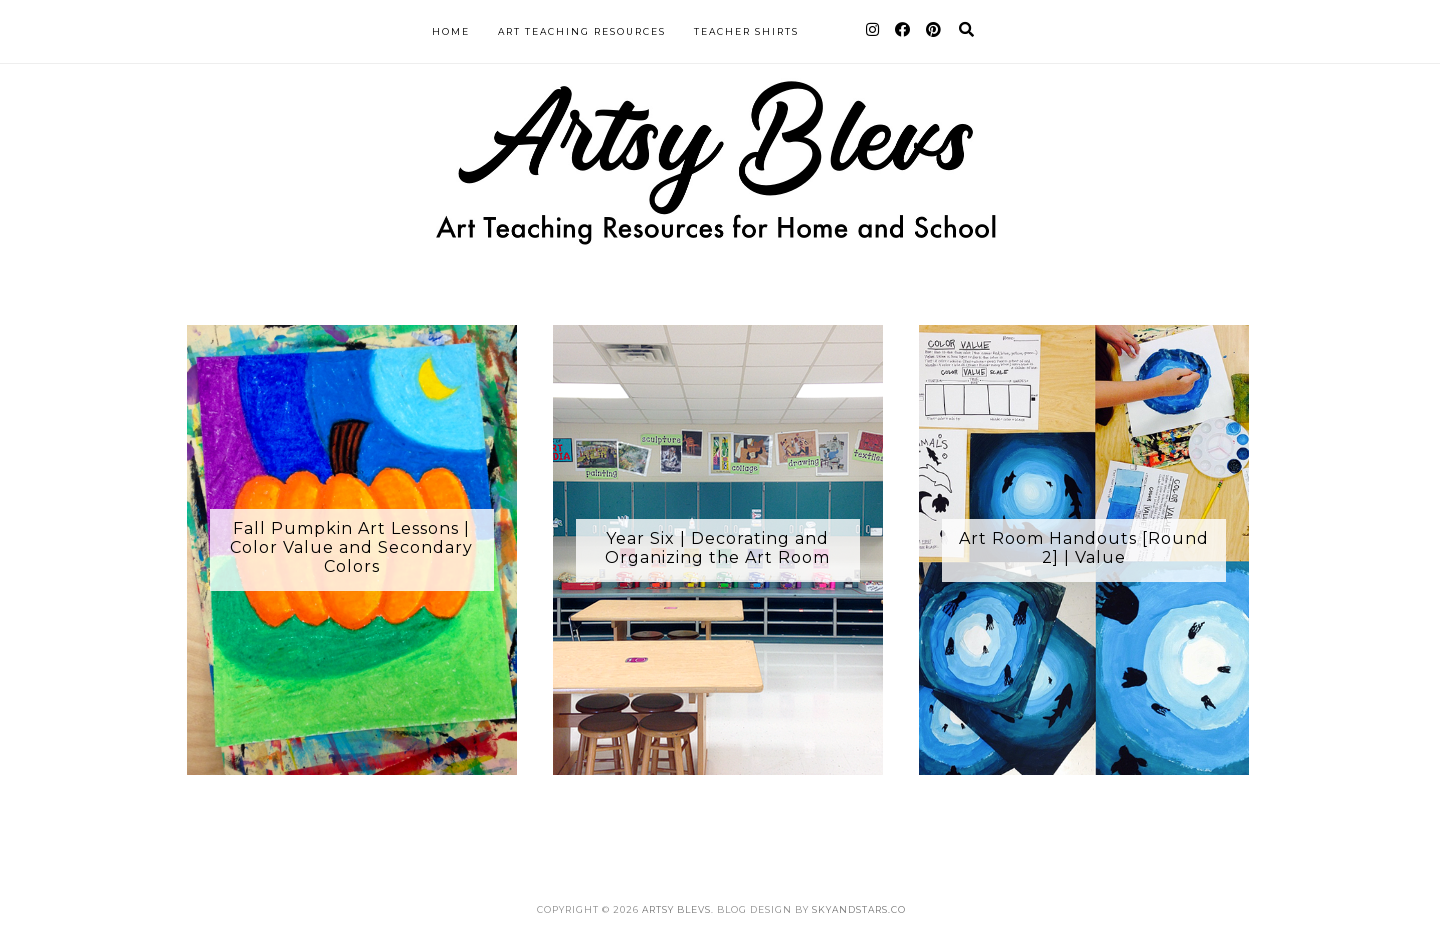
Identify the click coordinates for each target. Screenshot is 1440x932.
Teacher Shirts (746, 31)
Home (451, 31)
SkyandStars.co (859, 909)
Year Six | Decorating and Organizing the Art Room (717, 548)
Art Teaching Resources (582, 31)
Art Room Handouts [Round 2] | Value (1084, 548)
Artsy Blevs (676, 909)
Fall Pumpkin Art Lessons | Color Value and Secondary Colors (351, 547)
